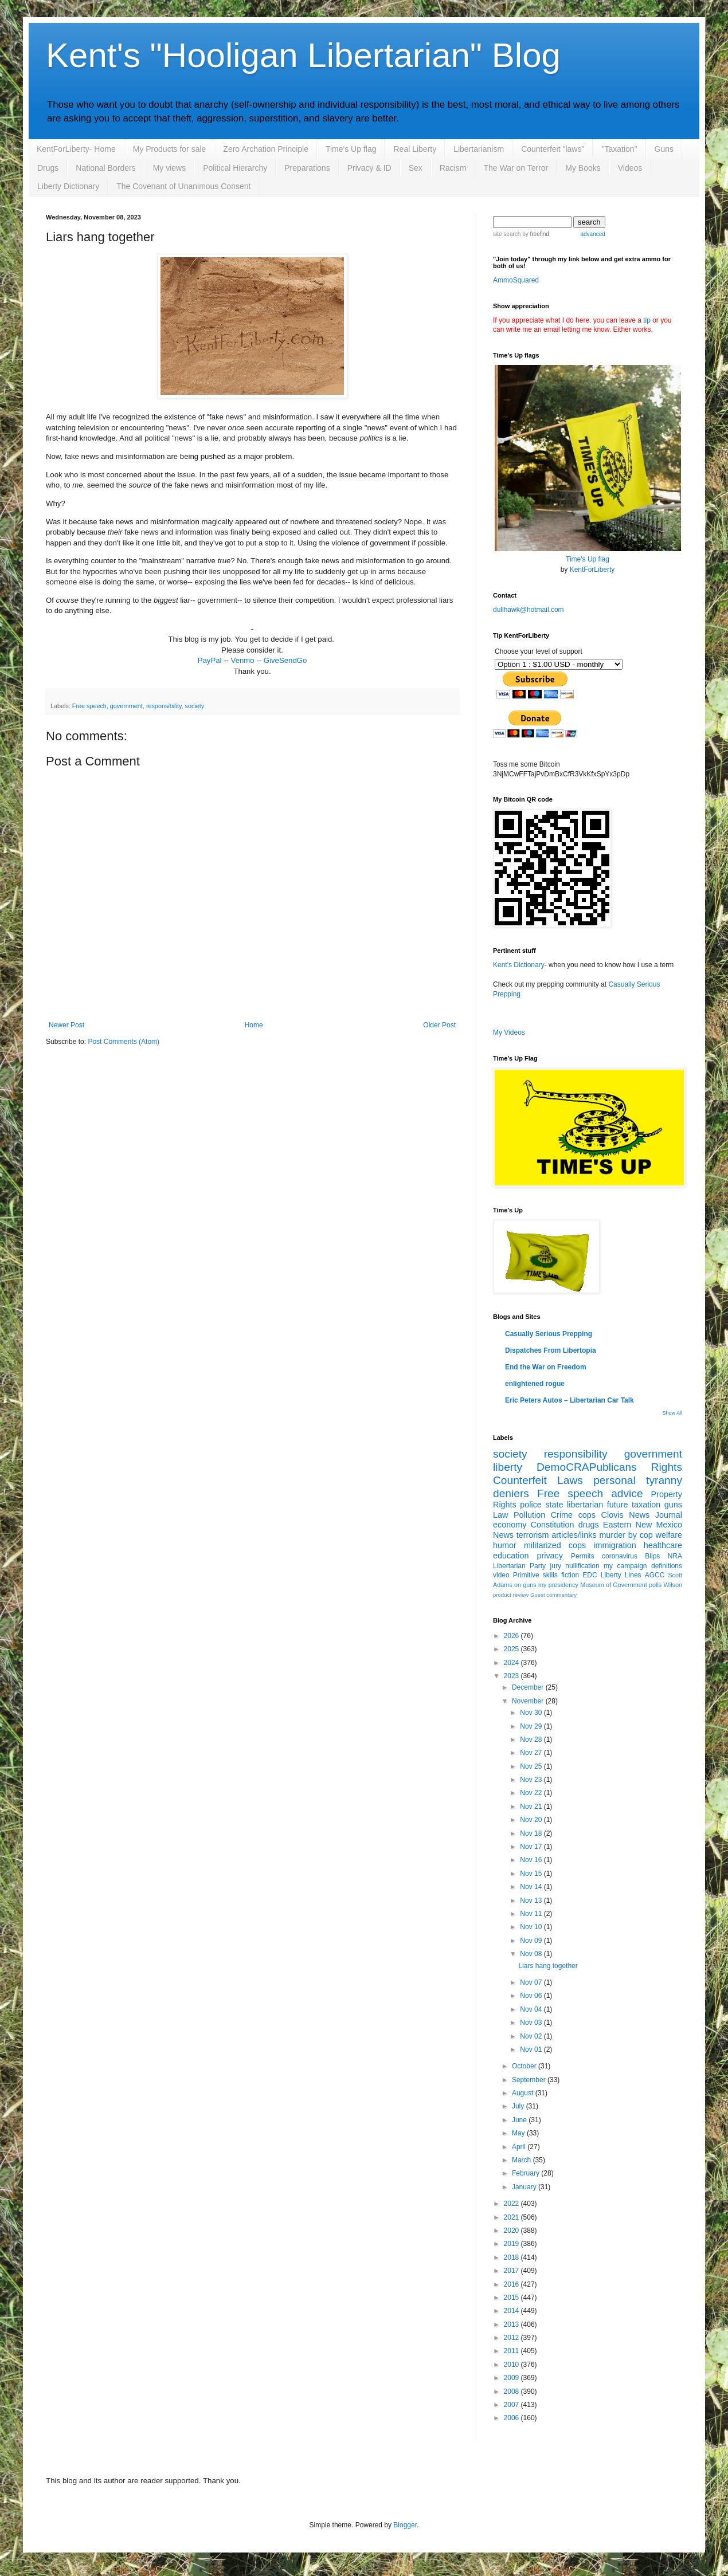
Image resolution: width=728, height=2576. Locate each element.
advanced (592, 234)
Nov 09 (531, 1941)
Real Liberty (414, 149)
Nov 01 (531, 2049)
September (529, 2080)
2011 (512, 2351)
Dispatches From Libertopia (550, 1350)
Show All (672, 1413)
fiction (570, 1575)
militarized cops (555, 1545)
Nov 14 (531, 1887)
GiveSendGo (285, 660)
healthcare (663, 1545)
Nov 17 (531, 1847)
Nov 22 (531, 1793)
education (511, 1555)
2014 (512, 2311)
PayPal (210, 660)
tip (647, 320)
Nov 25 (531, 1766)
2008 (512, 2391)
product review (511, 1595)
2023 (512, 1676)
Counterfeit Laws (538, 1480)
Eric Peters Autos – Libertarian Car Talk (569, 1400)
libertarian (585, 1504)
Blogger (405, 2525)
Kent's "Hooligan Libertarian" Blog (303, 55)
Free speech (89, 705)
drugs (588, 1524)
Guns (664, 149)
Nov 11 (531, 1914)
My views (169, 167)
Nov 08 (531, 1954)
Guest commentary (553, 1595)
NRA (675, 1556)
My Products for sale (169, 149)
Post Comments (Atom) (123, 1042)
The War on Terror (515, 167)
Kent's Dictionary (519, 965)
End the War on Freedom (545, 1367)
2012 (512, 2338)
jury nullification (575, 1566)
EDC (589, 1575)
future (617, 1504)
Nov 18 (531, 1833)
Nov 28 (531, 1739)
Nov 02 (531, 2036)
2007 (512, 2405)
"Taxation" (619, 149)
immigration (614, 1545)
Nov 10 (531, 1927)
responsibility (164, 705)
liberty (507, 1467)
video (501, 1575)
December (529, 1687)
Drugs (47, 167)
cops (587, 1514)
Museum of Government (613, 1584)
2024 (512, 1663)
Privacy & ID (369, 167)
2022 (512, 2204)
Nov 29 (531, 1726)
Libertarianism (478, 149)
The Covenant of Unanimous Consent (183, 186)
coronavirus (619, 1556)
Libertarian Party (519, 1566)
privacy (550, 1555)
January (525, 2187)
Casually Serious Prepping (548, 1334)
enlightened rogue (535, 1384)
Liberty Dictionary (68, 186)
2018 (512, 2257)
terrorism (532, 1535)
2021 (512, 2217)
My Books (582, 167)
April (519, 2147)
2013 (512, 2324)
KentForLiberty (592, 570)
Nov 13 (531, 1900)
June (520, 2120)
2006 (512, 2418)
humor (504, 1545)
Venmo (243, 660)
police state (541, 1504)
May (519, 2133)
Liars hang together (547, 1966)
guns (673, 1504)
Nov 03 (531, 2023)
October (525, 2066)
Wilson (673, 1584)
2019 (512, 2244)
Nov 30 (531, 1713)
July (519, 2106)
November (529, 1701)
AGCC (655, 1575)
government (126, 705)
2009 (512, 2378)
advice (627, 1493)
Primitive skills (535, 1575)
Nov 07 (531, 1982)
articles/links (573, 1535)
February (526, 2173)
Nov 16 (531, 1860)
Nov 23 (531, 1780)
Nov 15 (531, 1874)
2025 (512, 1649)
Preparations (307, 167)
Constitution (552, 1524)
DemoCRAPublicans (587, 1467)
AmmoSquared (516, 280)
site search (506, 234)
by (534, 234)
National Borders (105, 167)
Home (254, 1025)
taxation (646, 1504)
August (523, 2093)
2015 (512, 2298)
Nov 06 (531, 1996)
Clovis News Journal (641, 1514)
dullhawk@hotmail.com (528, 610)
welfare (669, 1535)
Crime (562, 1514)
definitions (666, 1566)
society (194, 705)
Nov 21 (531, 1807)
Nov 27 (531, 1753)
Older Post (439, 1025)
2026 (512, 1636)
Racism (453, 167)
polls (655, 1584)
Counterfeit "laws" (552, 149)
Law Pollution (519, 1514)
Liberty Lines (621, 1575)
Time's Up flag (351, 149)
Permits (582, 1556)
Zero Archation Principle (265, 149)
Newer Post (66, 1025)
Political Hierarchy (235, 167)
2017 (512, 2271)
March (522, 2160)
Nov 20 (531, 1820)
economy (509, 1524)
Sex (415, 167)
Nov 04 (531, 2009)
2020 (512, 2230)
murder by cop (625, 1535)
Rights (666, 1467)
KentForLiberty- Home (76, 149)
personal (614, 1480)
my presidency (558, 1584)
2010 (512, 2365)
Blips (652, 1556)
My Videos (509, 1032)
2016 (512, 2284)
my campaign (625, 1566)
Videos (630, 167)
